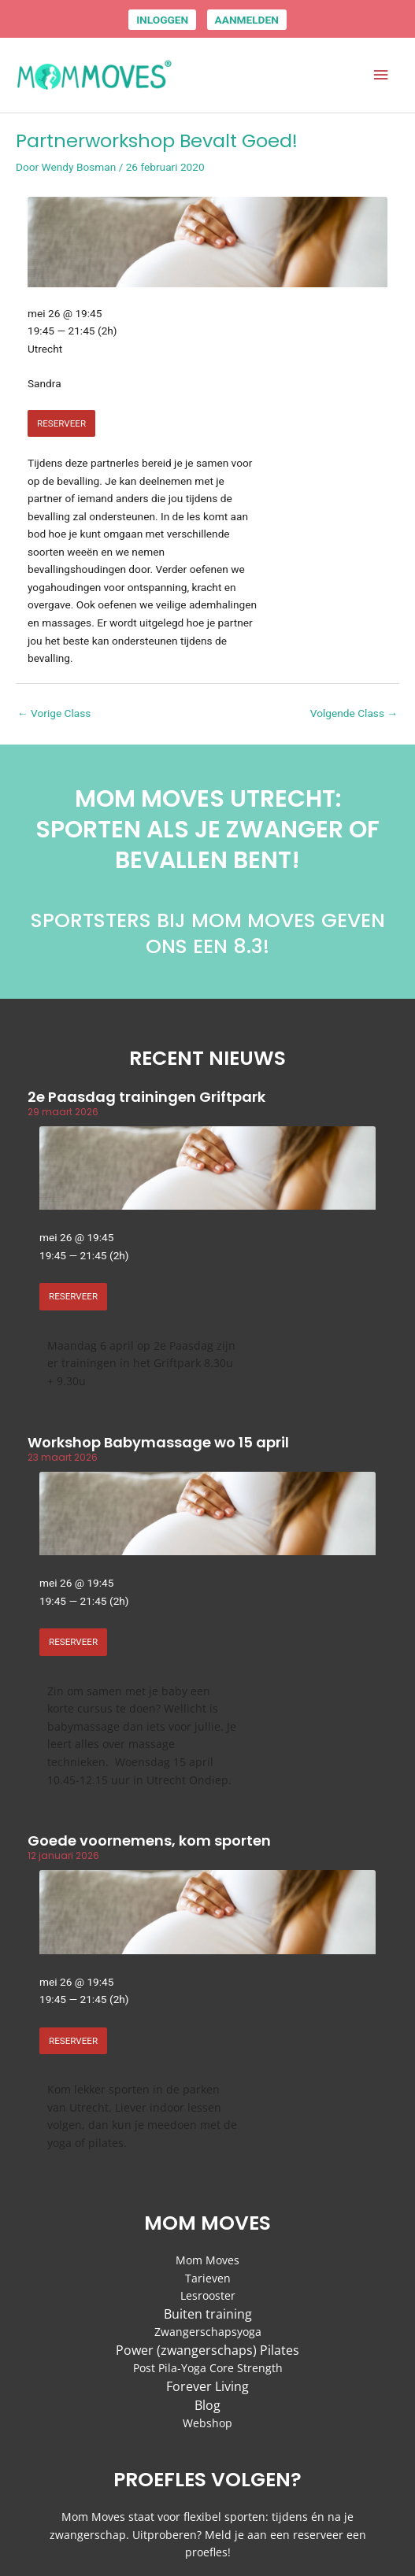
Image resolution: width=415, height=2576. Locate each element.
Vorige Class (54, 713)
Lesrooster (207, 2295)
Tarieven (208, 2278)
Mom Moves (207, 2260)
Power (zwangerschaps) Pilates (207, 2350)
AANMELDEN (247, 19)
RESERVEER (61, 423)
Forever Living (207, 2386)
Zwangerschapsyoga (207, 2331)
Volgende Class (354, 713)
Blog (207, 2405)
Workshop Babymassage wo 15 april (158, 1442)
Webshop (207, 2422)
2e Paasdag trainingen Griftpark (146, 1097)
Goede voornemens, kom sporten (149, 1840)
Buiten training (208, 2314)
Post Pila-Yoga (169, 2367)
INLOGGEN (162, 19)
